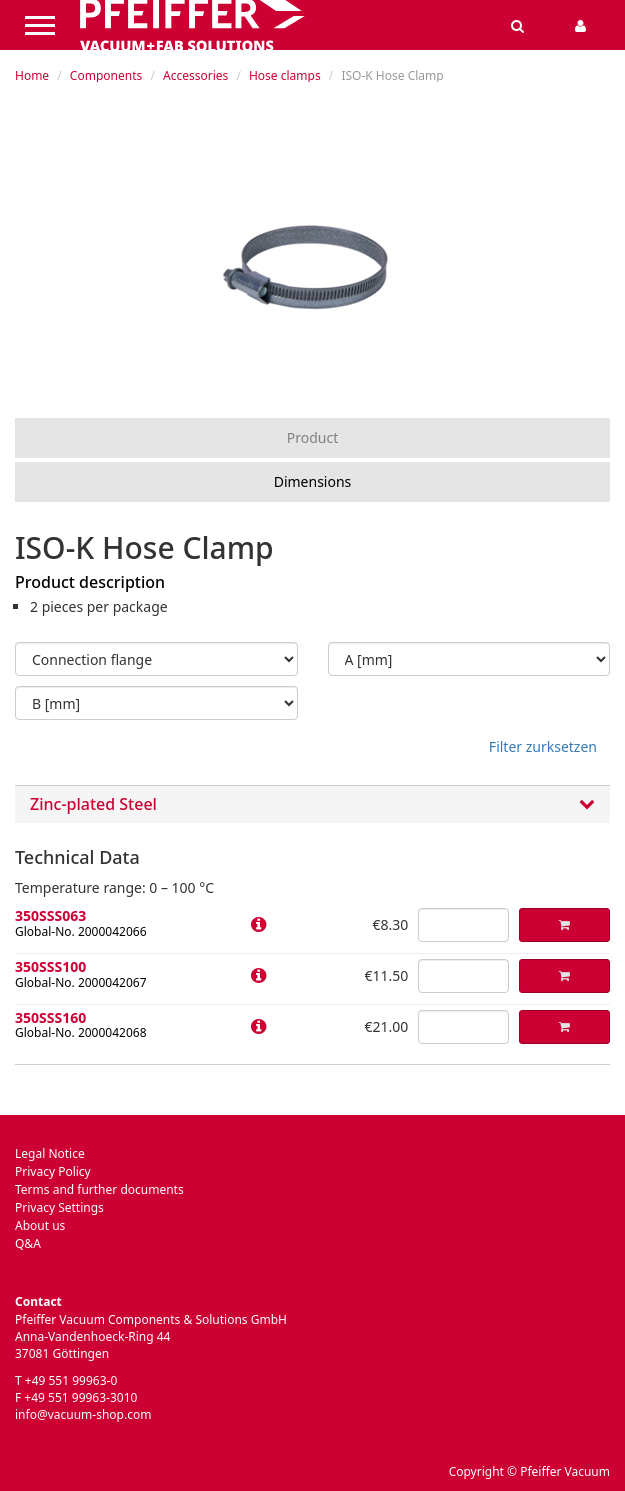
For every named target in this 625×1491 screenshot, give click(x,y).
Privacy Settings (59, 1207)
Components (106, 75)
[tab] (312, 804)
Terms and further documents (99, 1189)
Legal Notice (50, 1153)
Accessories (195, 75)
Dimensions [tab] (313, 481)
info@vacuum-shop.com (83, 1414)
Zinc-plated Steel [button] (312, 805)
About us (40, 1225)
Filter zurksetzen (543, 746)
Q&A (28, 1243)
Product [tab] (312, 437)
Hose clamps (285, 75)
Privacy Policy (53, 1171)
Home (32, 75)
